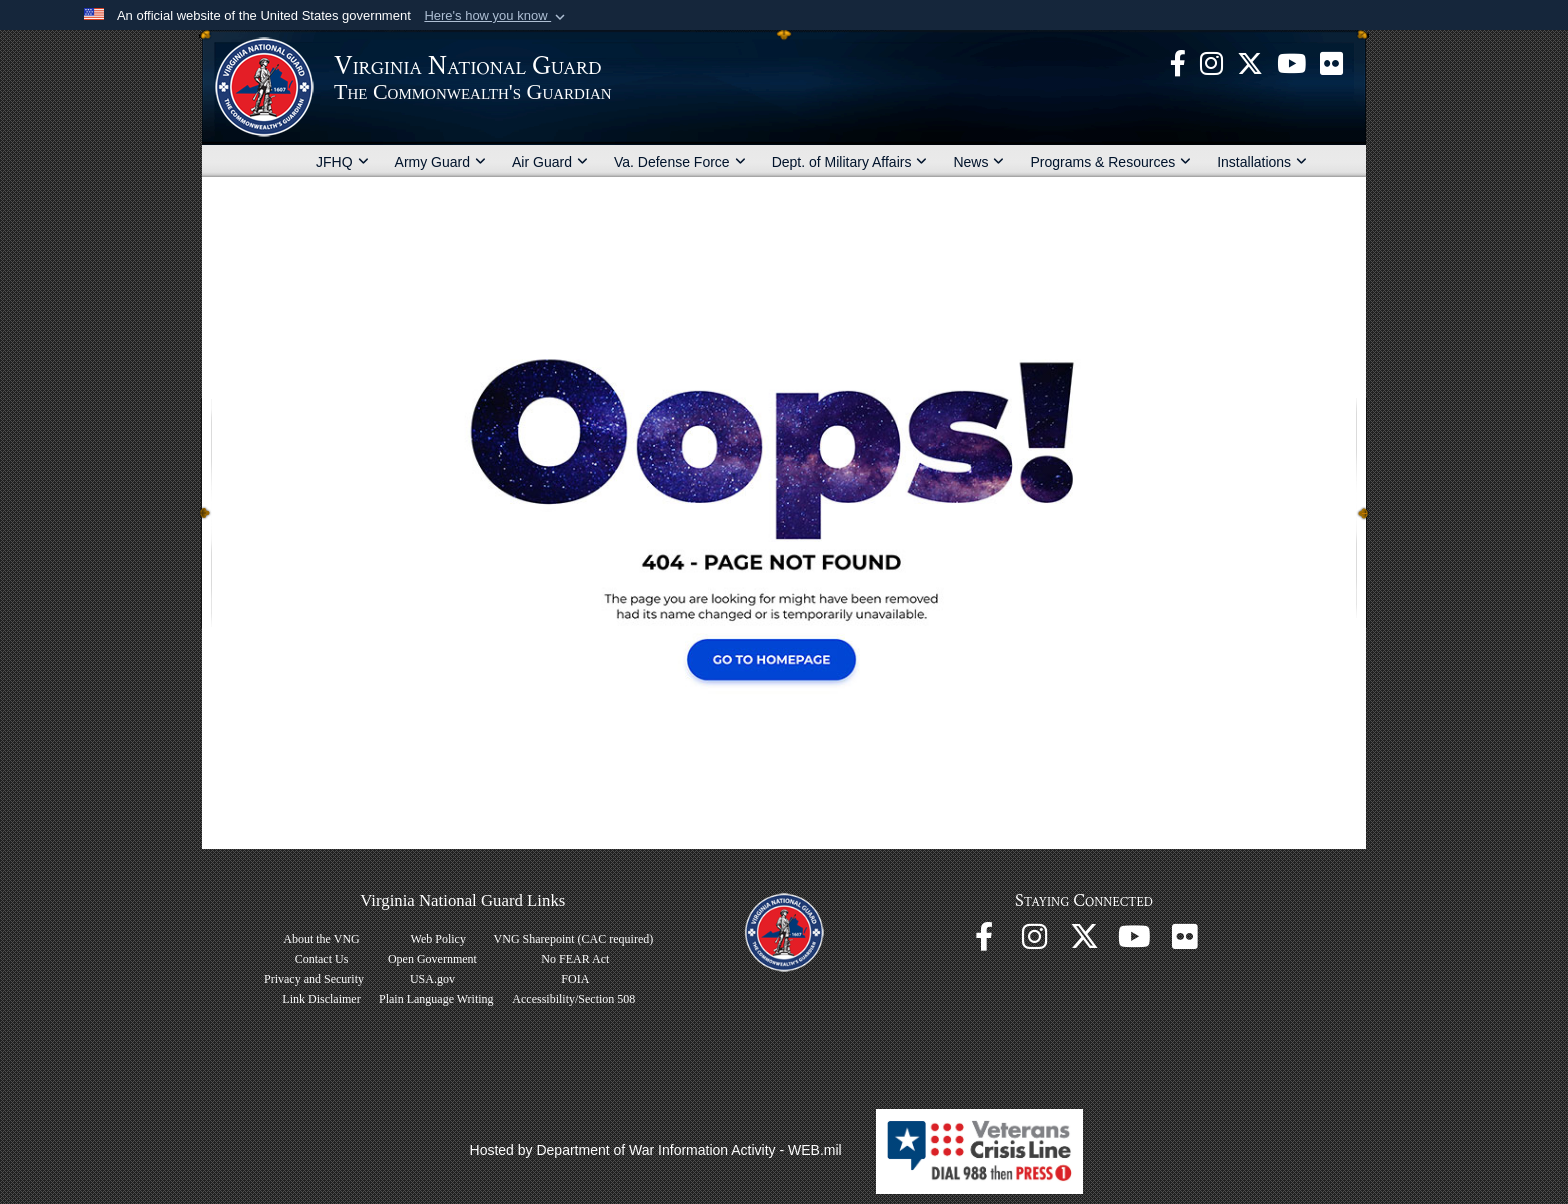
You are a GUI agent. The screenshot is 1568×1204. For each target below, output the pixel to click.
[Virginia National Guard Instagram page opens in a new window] (1211, 62)
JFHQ (342, 162)
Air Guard (550, 162)
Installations (1262, 162)
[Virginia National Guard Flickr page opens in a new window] (1331, 62)
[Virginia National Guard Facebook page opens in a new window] (1178, 62)
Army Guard (440, 162)
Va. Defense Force (680, 162)
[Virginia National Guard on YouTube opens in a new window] (1291, 62)
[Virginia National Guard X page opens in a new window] (1250, 62)
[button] (496, 16)
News (978, 162)
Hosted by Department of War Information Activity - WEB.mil (656, 1150)
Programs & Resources (1110, 162)
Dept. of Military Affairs (850, 162)
